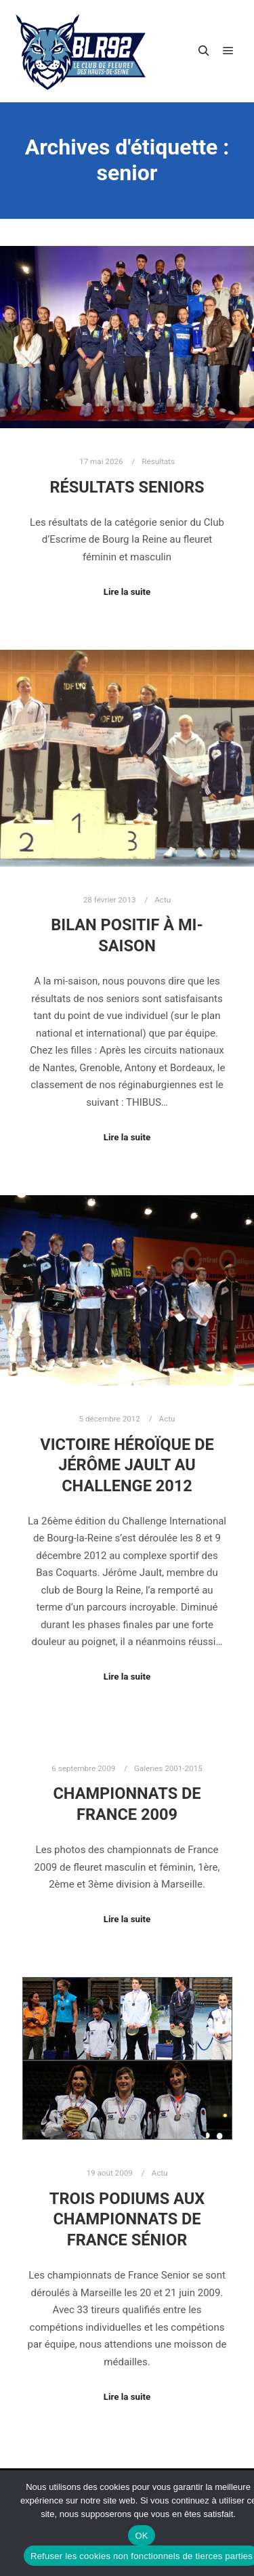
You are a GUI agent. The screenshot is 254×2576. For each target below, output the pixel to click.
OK (141, 2536)
